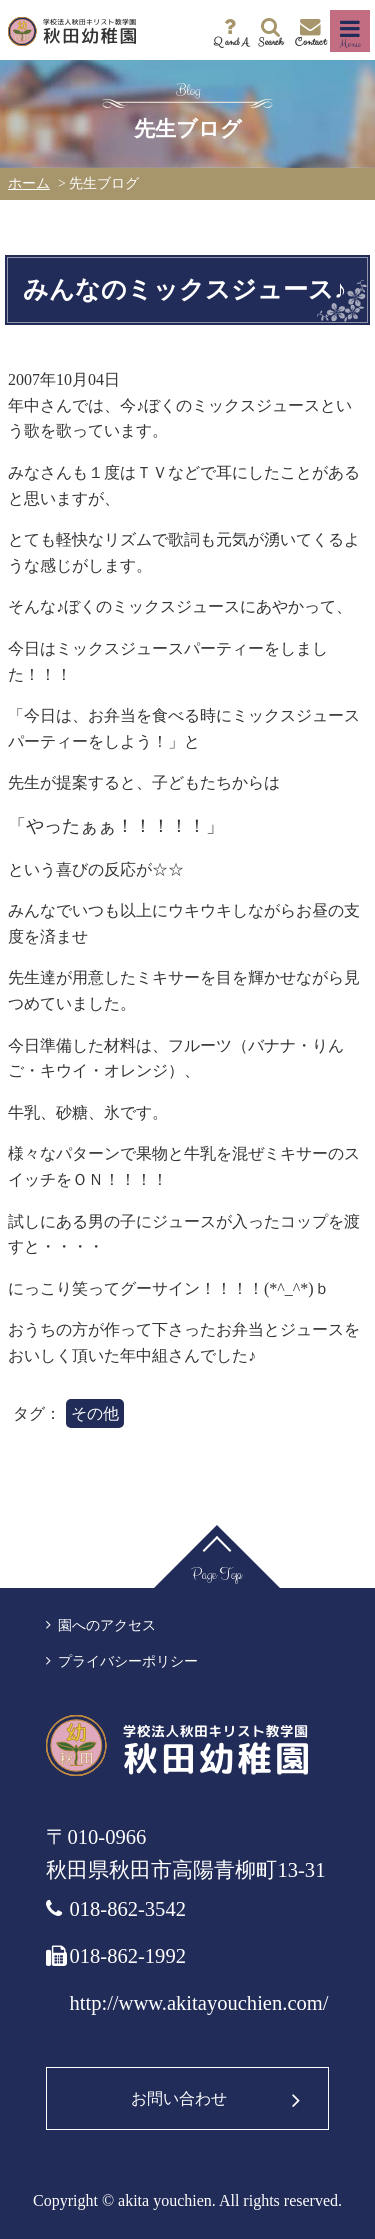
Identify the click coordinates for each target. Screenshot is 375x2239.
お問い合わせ (179, 2098)
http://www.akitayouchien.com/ (198, 2003)
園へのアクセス (107, 1625)
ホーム (29, 183)
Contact (310, 41)
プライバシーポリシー (128, 1661)
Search (270, 41)
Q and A (230, 41)
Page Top (216, 1574)
